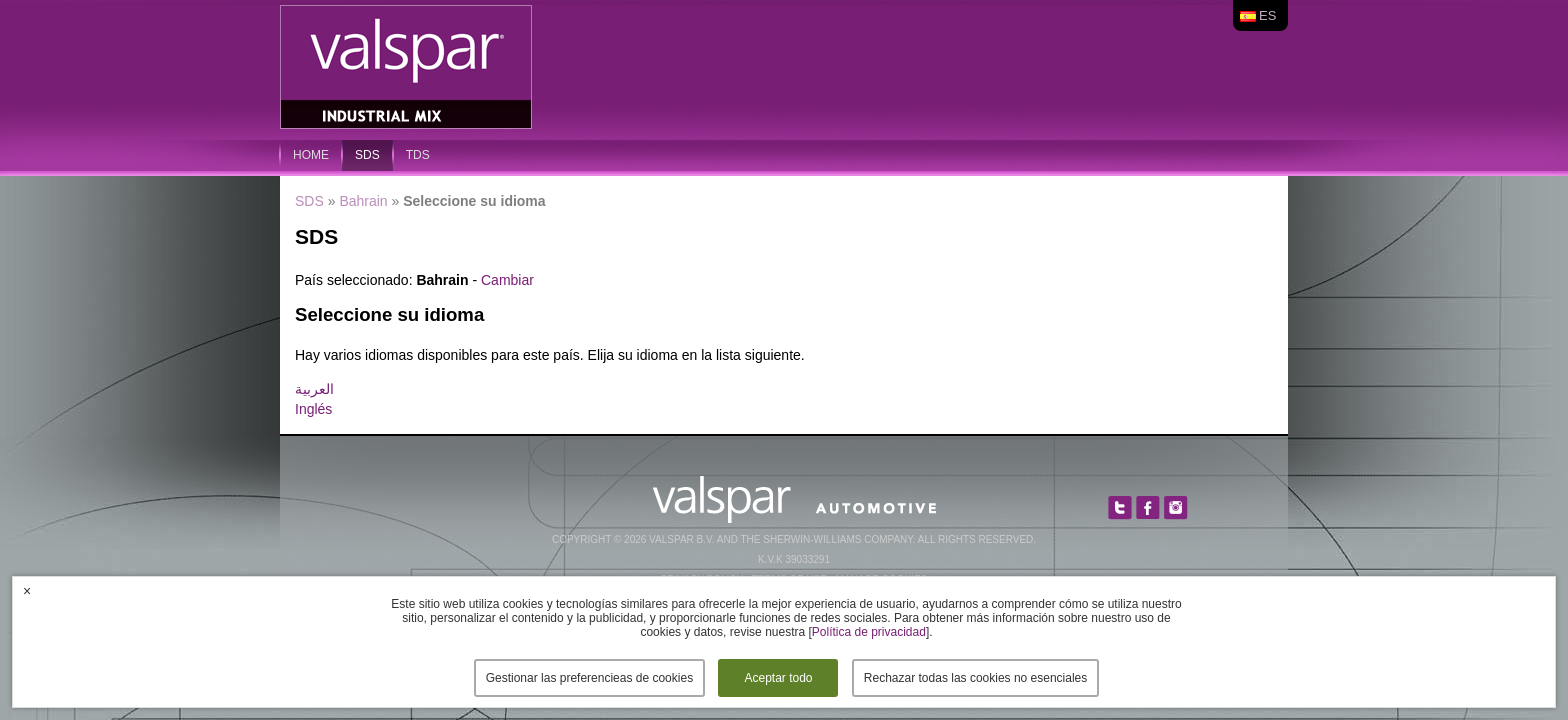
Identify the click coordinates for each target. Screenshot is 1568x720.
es (1267, 15)
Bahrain (363, 201)
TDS (418, 155)
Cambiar (507, 280)
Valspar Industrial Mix (408, 68)
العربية (314, 389)
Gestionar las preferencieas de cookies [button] (589, 678)
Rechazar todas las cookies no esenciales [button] (975, 678)
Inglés (313, 409)
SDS (367, 155)
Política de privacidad (869, 632)
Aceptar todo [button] (778, 678)
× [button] (27, 591)
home (311, 155)
